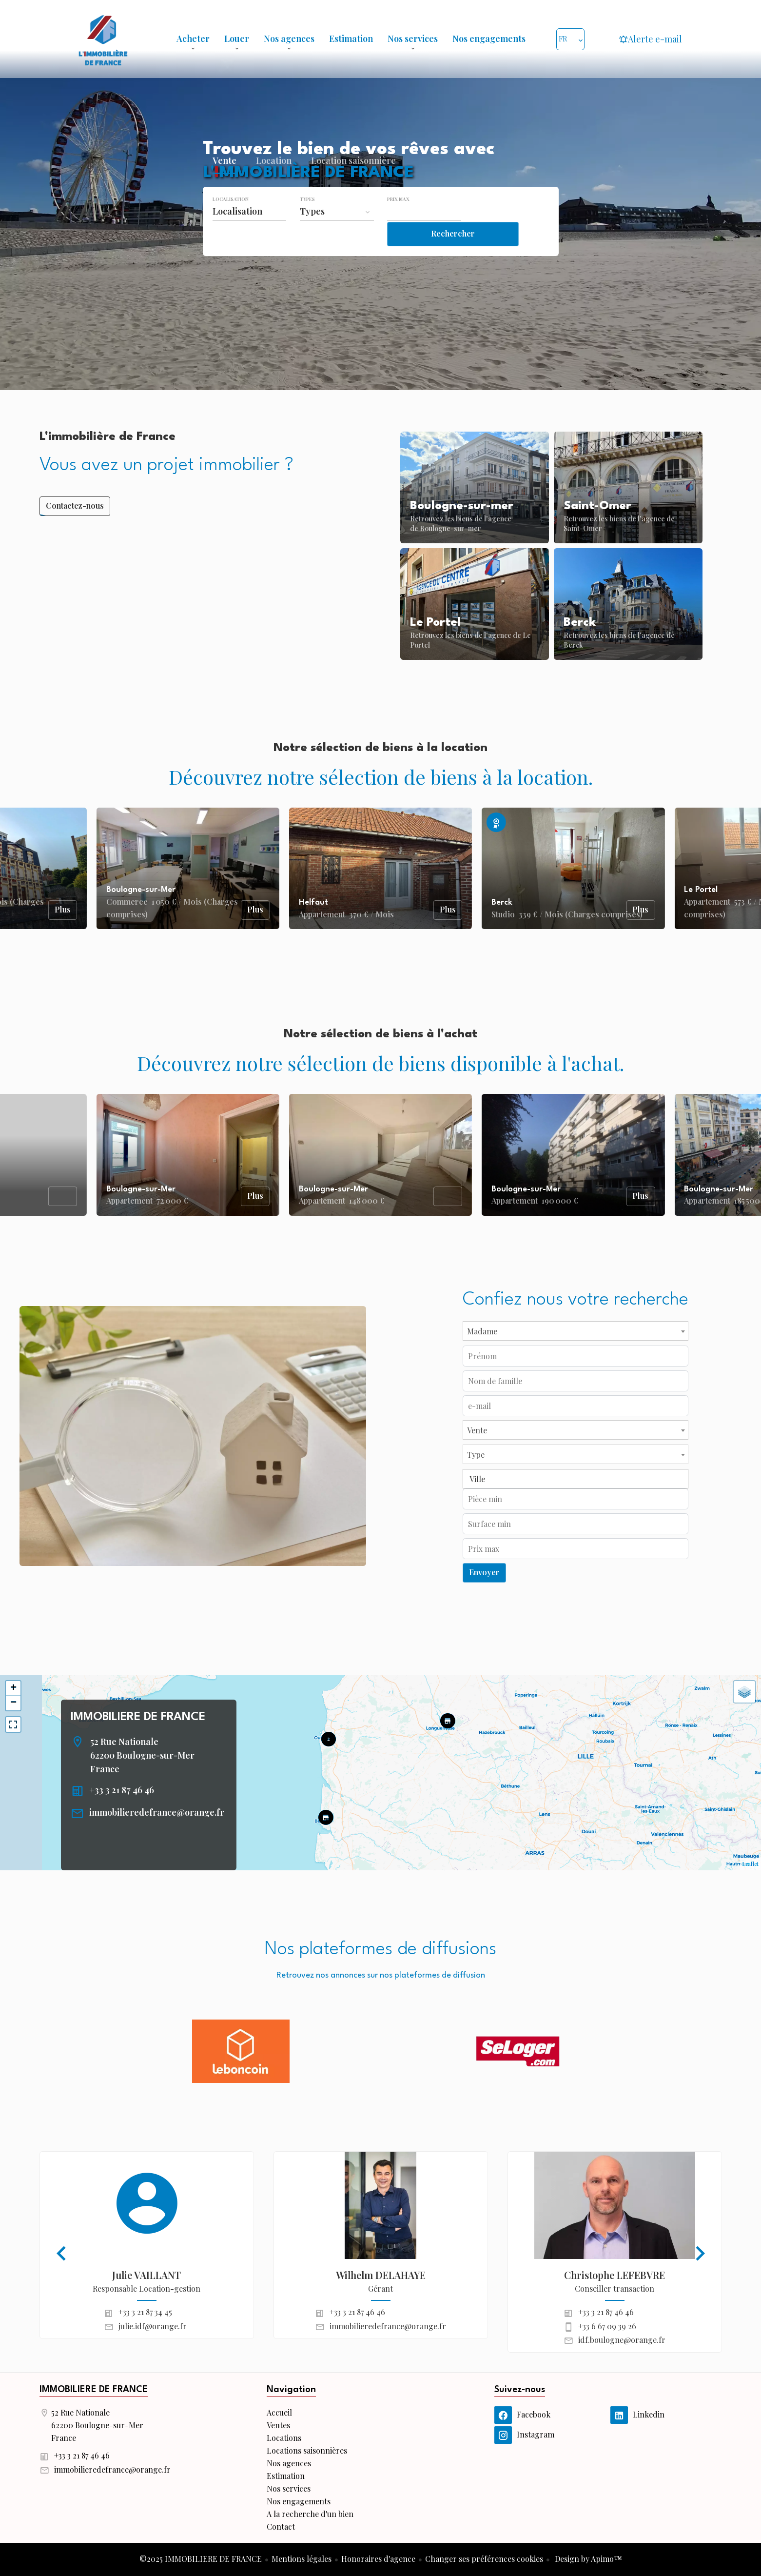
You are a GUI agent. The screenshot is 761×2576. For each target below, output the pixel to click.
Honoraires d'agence (378, 2559)
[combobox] (250, 231)
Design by (587, 2559)
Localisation (231, 219)
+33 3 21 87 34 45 (145, 2312)
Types (307, 219)
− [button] (13, 1703)
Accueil (103, 39)
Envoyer (484, 1572)
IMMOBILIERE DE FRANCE (138, 1717)
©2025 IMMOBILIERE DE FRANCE (200, 2559)
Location (274, 182)
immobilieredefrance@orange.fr (156, 1812)
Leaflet (750, 1863)
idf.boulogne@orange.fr (621, 2340)
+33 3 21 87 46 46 (121, 1790)
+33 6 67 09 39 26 (607, 2326)
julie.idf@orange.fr (152, 2326)
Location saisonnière (353, 182)
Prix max (398, 219)
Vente (224, 182)
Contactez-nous (75, 505)
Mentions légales (302, 2559)
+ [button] (13, 1688)
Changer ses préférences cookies (484, 2559)
